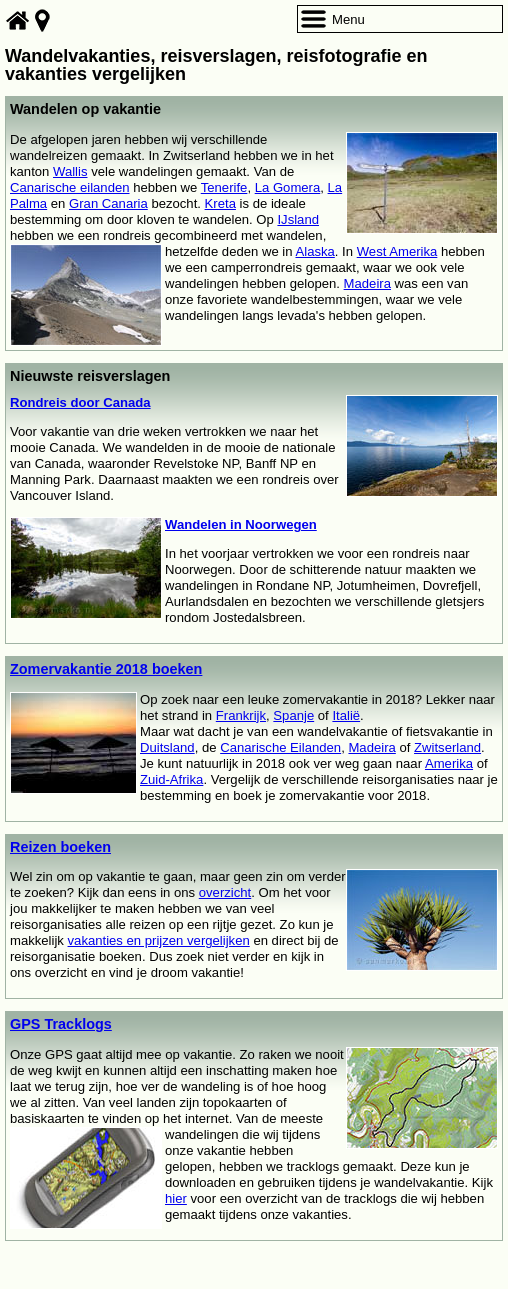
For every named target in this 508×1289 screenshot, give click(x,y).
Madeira (367, 283)
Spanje (293, 715)
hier (176, 1198)
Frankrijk (241, 715)
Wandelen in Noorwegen (241, 524)
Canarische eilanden (70, 187)
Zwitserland (447, 747)
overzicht (225, 892)
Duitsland (167, 747)
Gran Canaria (108, 203)
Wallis (70, 171)
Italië (346, 715)
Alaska (314, 251)
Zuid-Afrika (171, 779)
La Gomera (288, 187)
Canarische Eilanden (280, 747)
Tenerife (224, 187)
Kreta (220, 203)
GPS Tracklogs (61, 1024)
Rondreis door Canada (80, 402)
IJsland (298, 219)
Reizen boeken (60, 847)
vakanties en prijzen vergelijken (159, 940)
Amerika (449, 763)
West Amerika (397, 251)
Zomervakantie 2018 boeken (106, 669)
